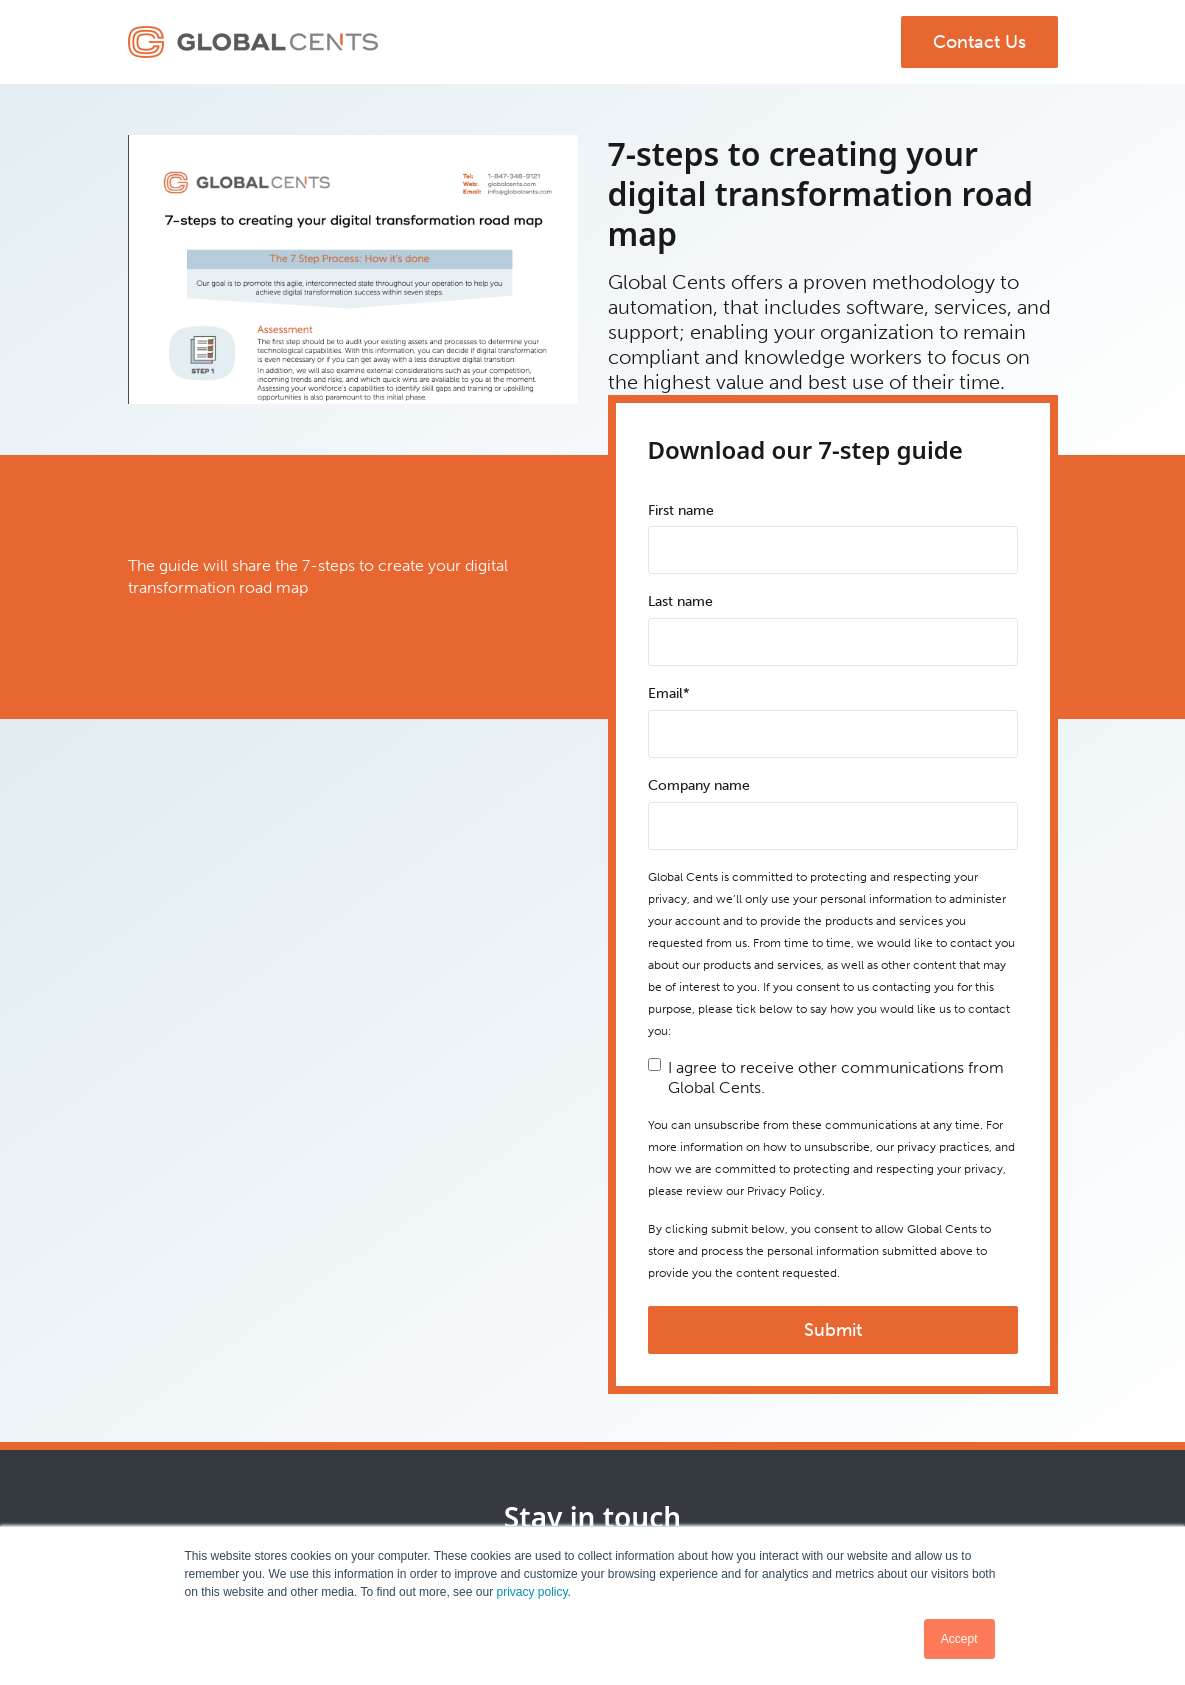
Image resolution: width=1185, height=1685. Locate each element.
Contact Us (979, 42)
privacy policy (531, 1592)
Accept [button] (959, 1639)
